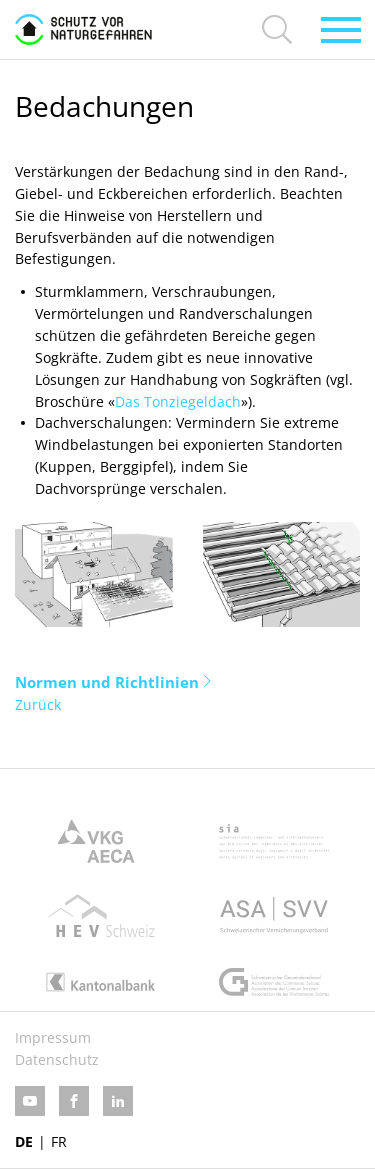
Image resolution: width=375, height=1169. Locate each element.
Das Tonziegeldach (178, 401)
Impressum (53, 1037)
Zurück (38, 704)
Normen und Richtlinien (107, 682)
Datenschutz (57, 1059)
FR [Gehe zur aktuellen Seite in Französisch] (59, 1141)
